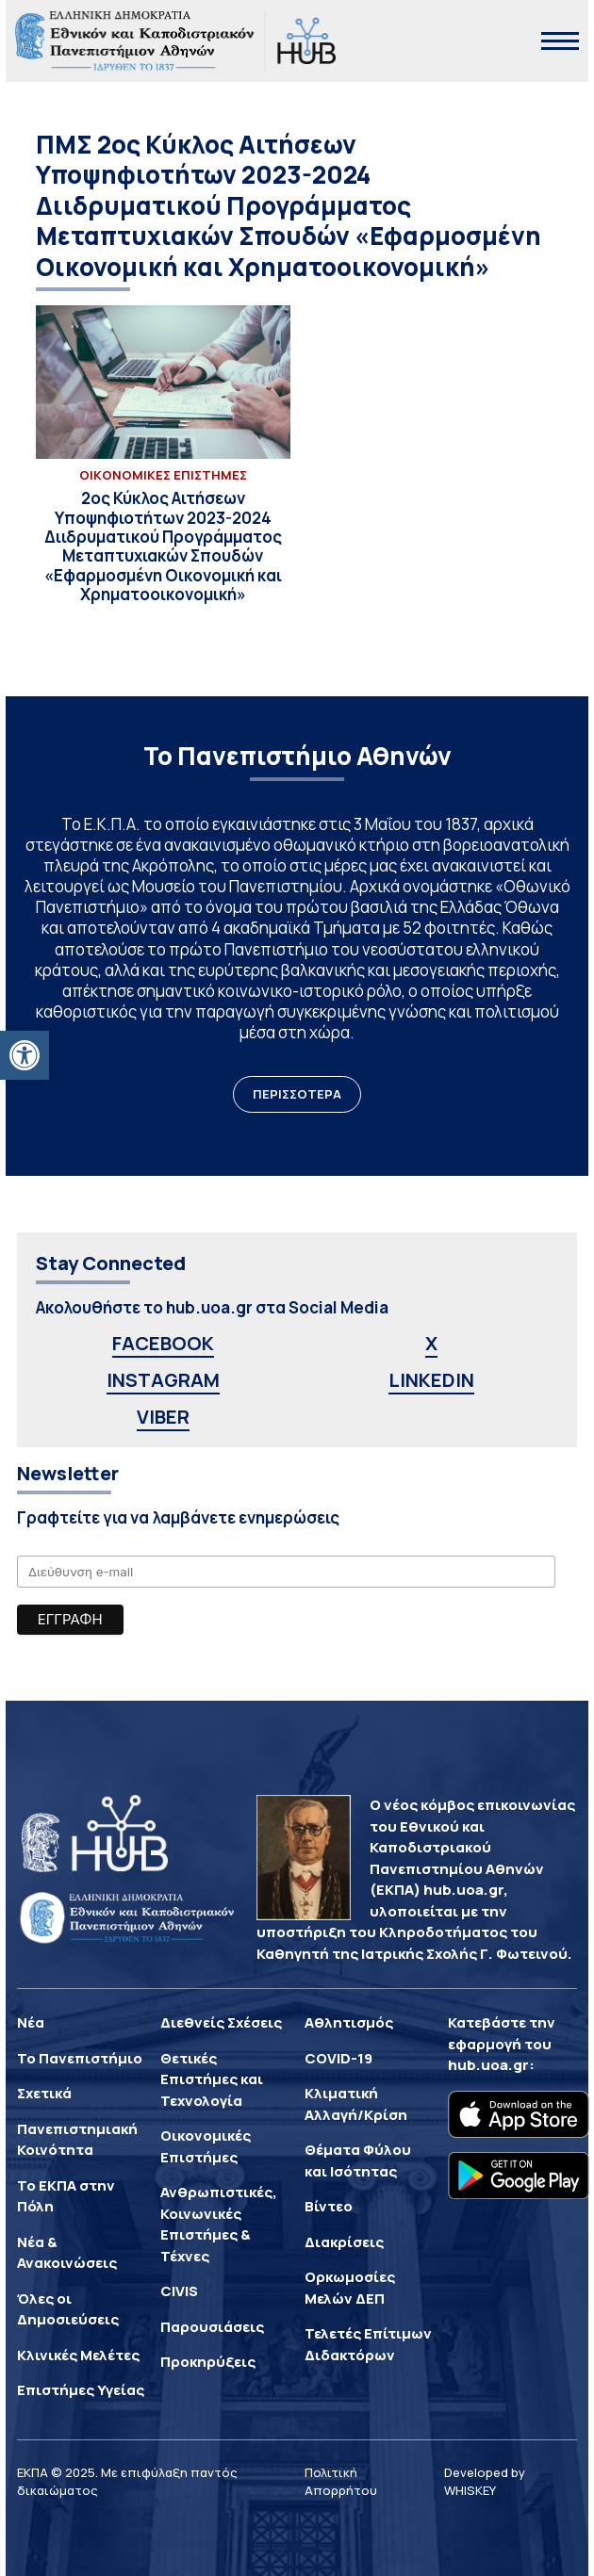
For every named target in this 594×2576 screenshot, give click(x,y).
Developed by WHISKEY (484, 2482)
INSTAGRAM (163, 1380)
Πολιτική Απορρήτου (341, 2482)
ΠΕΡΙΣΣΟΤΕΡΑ (297, 1093)
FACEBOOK (163, 1343)
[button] (24, 1055)
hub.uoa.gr (488, 2065)
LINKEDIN (431, 1380)
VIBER (163, 1416)
